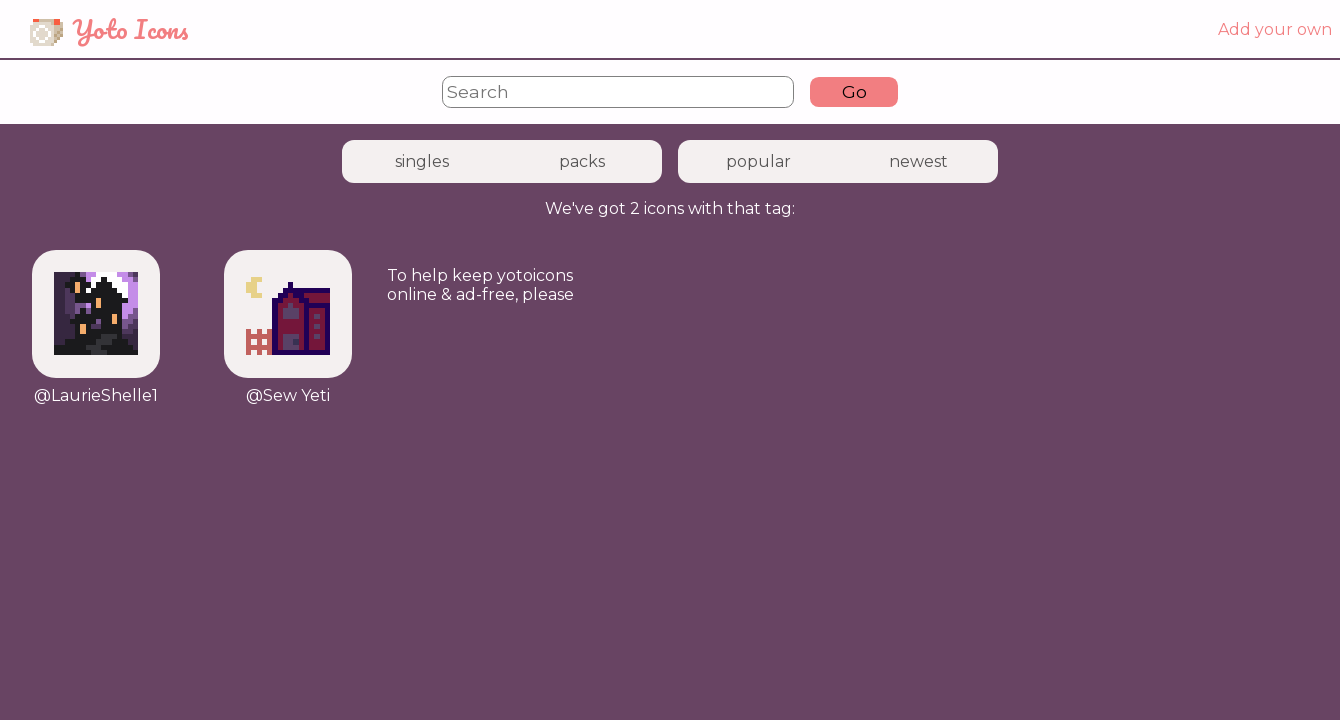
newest (918, 161)
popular (758, 161)
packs (582, 161)
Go (854, 91)
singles (422, 161)
